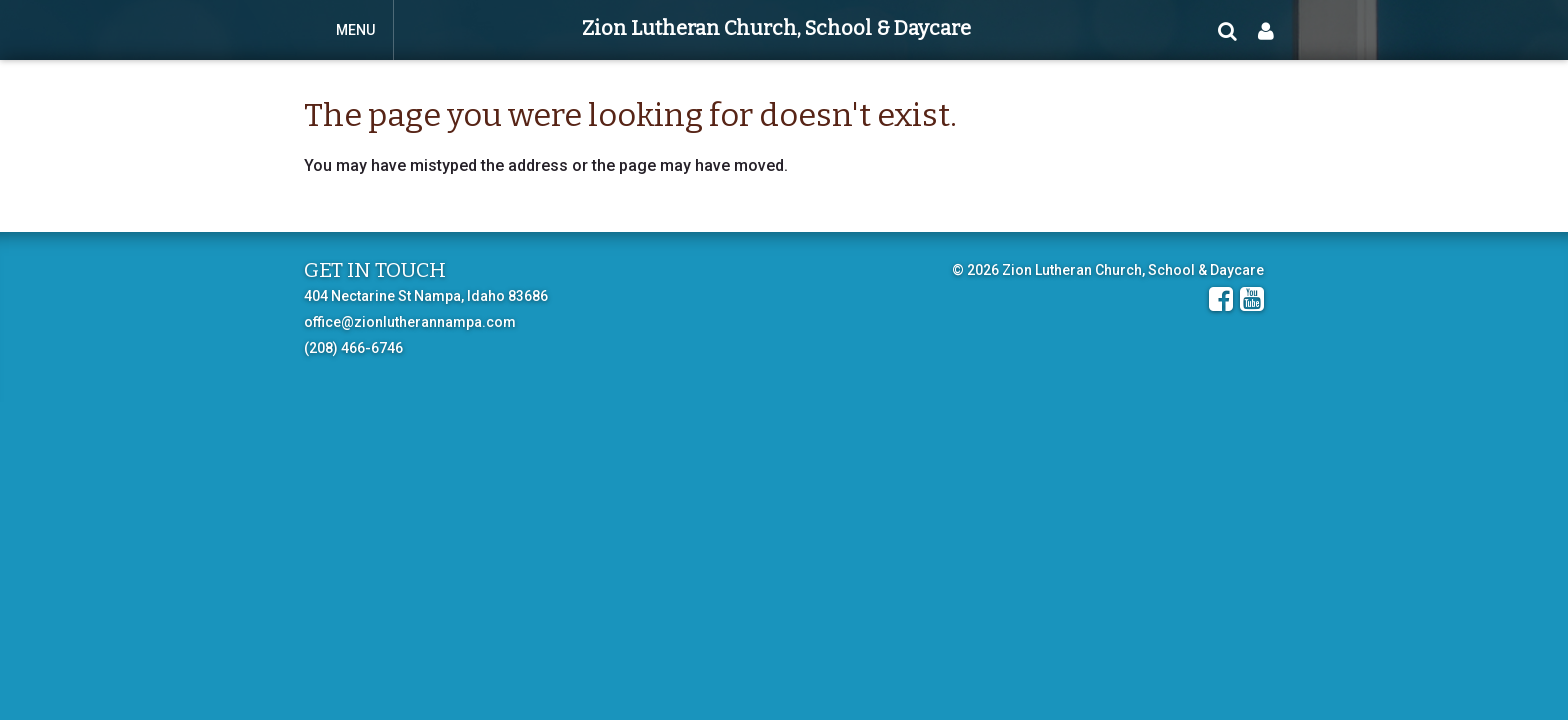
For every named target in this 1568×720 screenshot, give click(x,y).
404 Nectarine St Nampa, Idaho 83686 (426, 296)
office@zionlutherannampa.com (410, 322)
